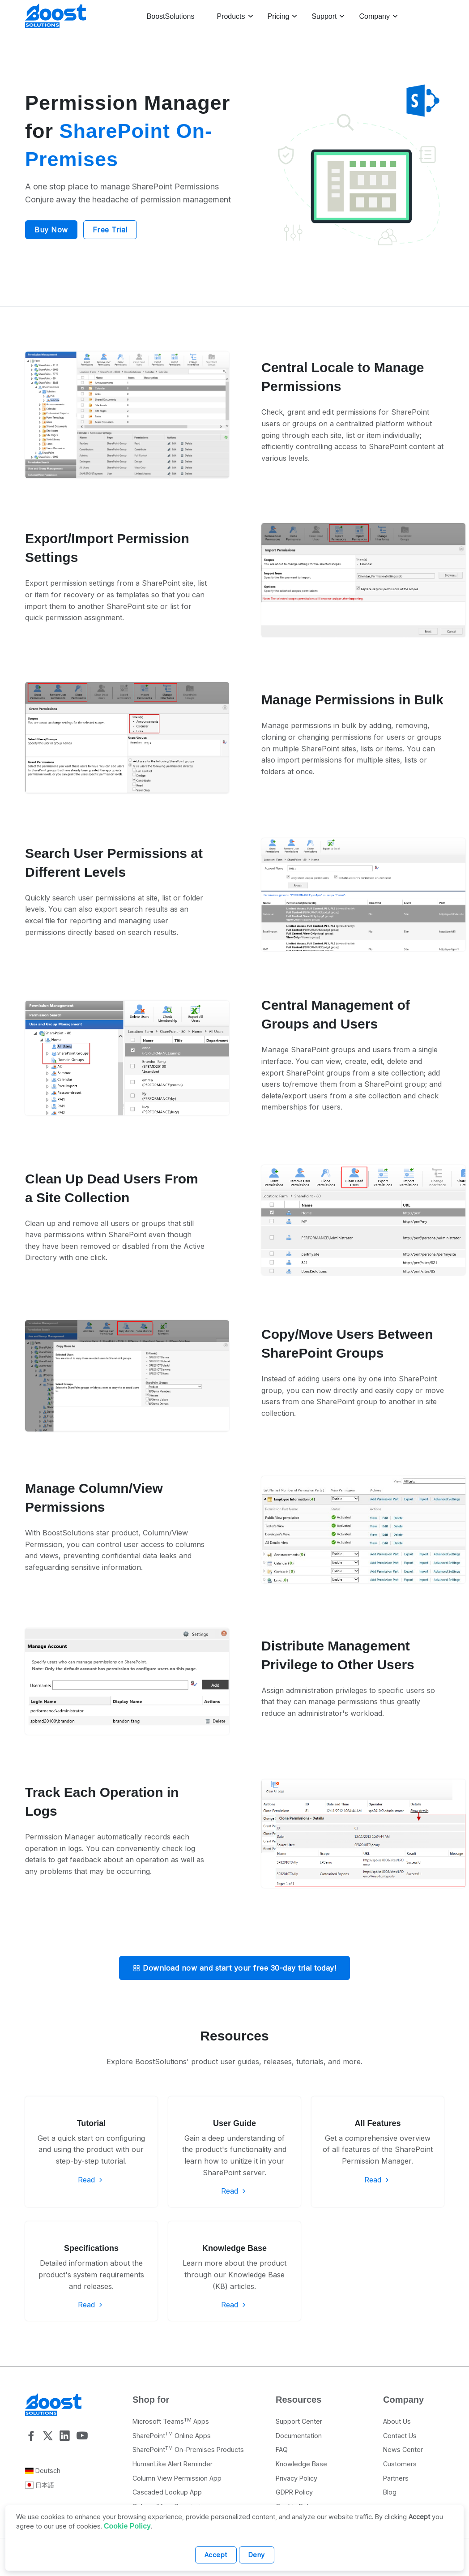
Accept (216, 2555)
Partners (396, 2478)
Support (324, 16)
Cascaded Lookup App (167, 2492)
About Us (397, 2421)
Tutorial (91, 2123)
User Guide (234, 2123)
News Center (403, 2449)
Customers (400, 2464)
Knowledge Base (234, 2248)
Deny (256, 2555)
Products (231, 16)
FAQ (282, 2449)
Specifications (91, 2248)
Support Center (299, 2421)
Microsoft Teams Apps (170, 2421)
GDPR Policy (294, 2492)
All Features (377, 2123)
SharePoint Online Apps (171, 2435)
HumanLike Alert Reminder (172, 2464)
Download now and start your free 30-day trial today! (234, 1967)
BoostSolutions (171, 16)
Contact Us (400, 2435)
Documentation (299, 2435)
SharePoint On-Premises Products (188, 2449)
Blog (390, 2492)
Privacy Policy (296, 2478)
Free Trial (110, 229)
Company (374, 16)
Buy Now (51, 229)
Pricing (279, 16)
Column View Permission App (177, 2478)
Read (91, 2179)
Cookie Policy (127, 2526)
